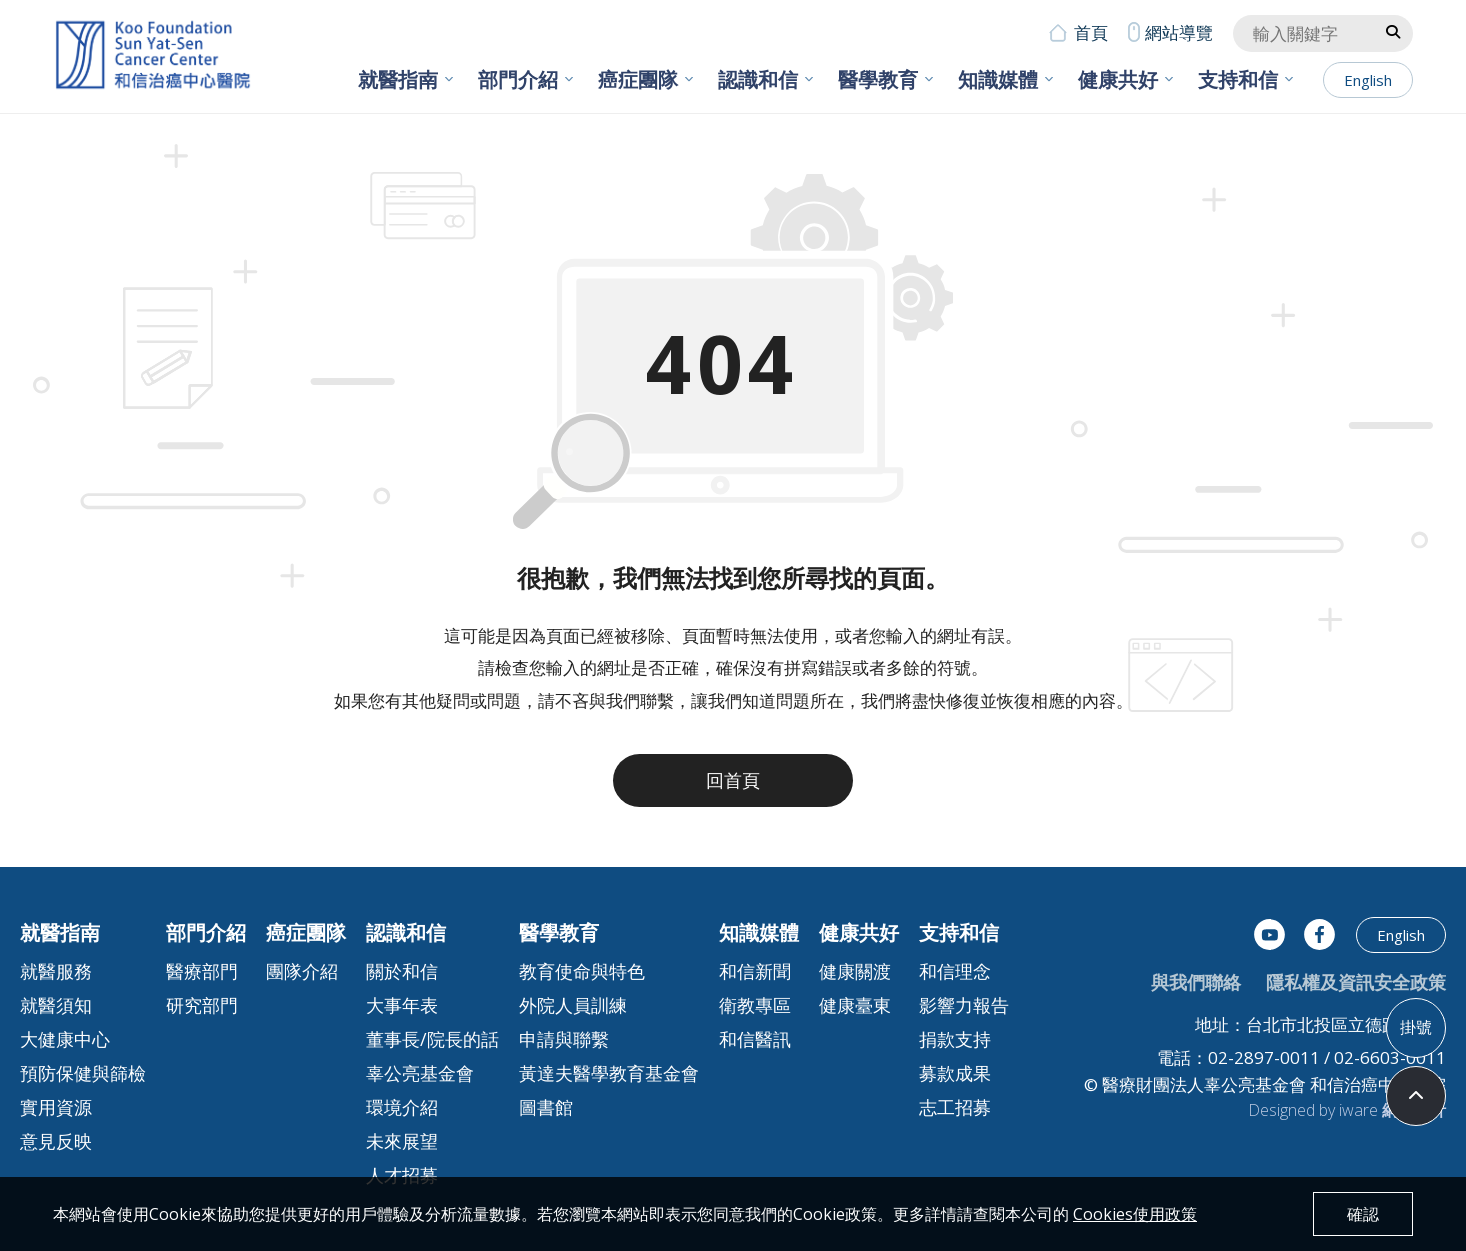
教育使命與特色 (582, 971)
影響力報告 (964, 1005)
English (1368, 80)
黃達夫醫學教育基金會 (609, 1073)
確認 (1363, 1214)
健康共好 (1118, 79)
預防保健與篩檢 (83, 1073)
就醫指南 (398, 79)
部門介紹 (518, 79)
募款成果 (955, 1073)
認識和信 (758, 79)
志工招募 (955, 1107)
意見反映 (56, 1141)
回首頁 (733, 780)
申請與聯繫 (564, 1039)
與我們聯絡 (1196, 982)
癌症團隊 (638, 79)
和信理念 (955, 971)
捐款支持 (955, 1039)
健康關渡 (855, 971)
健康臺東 (855, 1005)
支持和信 (1238, 79)
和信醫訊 (755, 1039)
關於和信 (402, 971)
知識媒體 (998, 79)
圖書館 (546, 1107)
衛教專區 (755, 1005)
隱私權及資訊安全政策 (1356, 982)
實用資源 (56, 1107)
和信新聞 (755, 971)
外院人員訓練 (573, 1005)
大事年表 (402, 1005)
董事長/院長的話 (432, 1039)
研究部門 (202, 1005)
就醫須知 (56, 1005)
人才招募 (402, 1175)
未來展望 (402, 1141)
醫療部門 (202, 971)
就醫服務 (56, 971)
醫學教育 (878, 79)
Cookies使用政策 (1135, 1214)
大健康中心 (65, 1039)
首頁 (1091, 32)
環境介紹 (402, 1107)
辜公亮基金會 (420, 1073)
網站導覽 (1179, 32)
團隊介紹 (302, 971)
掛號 (1416, 1027)
